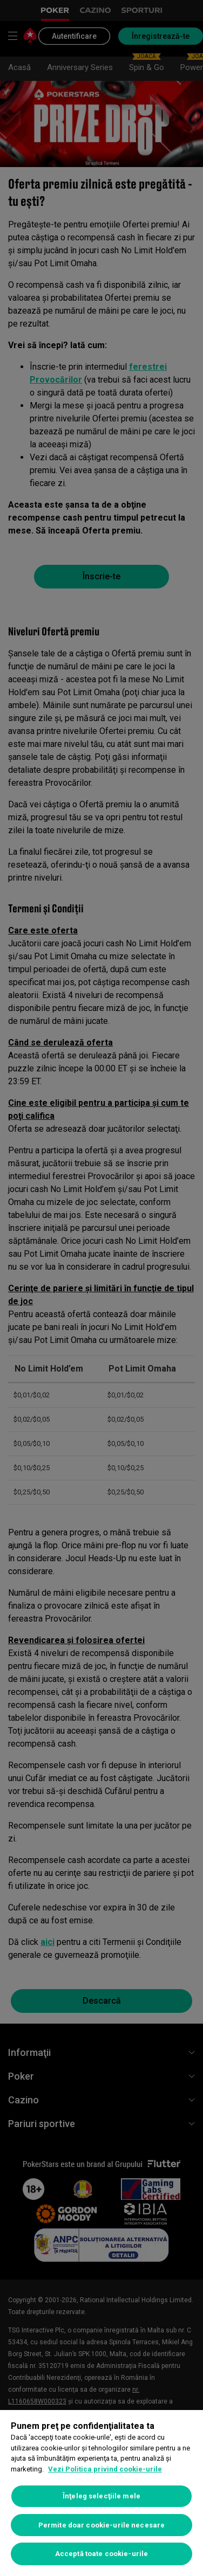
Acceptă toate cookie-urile (101, 2554)
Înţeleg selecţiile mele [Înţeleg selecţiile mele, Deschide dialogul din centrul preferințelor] (101, 2496)
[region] (101, 2493)
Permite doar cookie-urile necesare (101, 2525)
